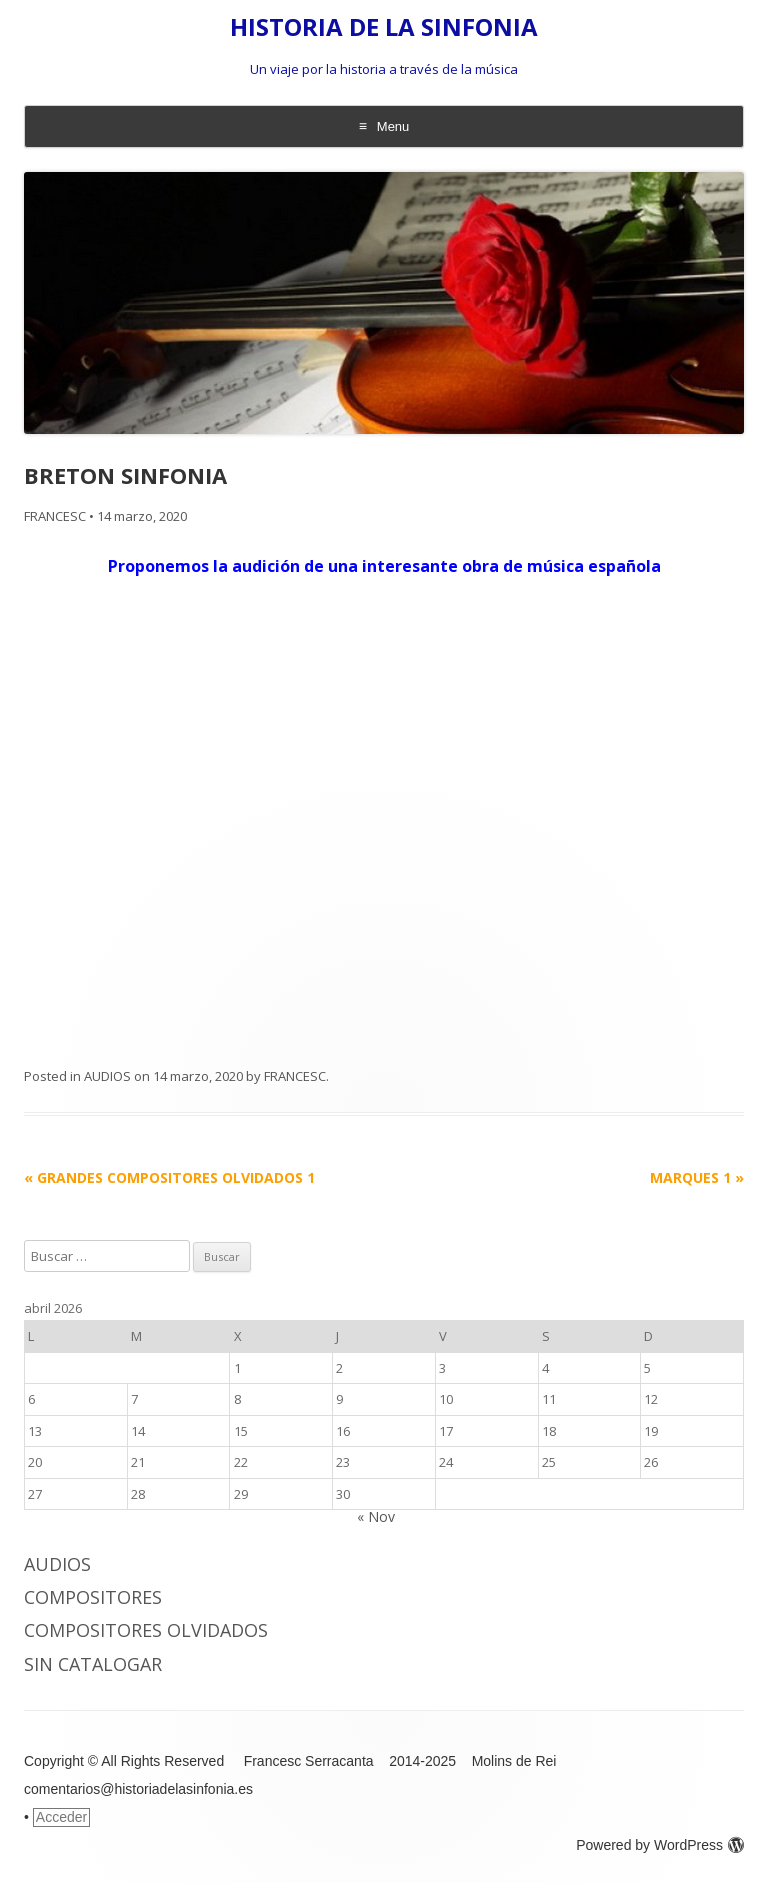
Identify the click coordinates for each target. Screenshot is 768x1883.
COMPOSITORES (93, 1597)
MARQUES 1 (697, 1177)
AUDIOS (107, 1076)
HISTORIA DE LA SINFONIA (384, 27)
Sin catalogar (93, 1664)
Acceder (61, 1817)
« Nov (376, 1516)
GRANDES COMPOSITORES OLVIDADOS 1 (169, 1177)
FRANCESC (55, 516)
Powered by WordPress (660, 1845)
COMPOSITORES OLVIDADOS (146, 1630)
